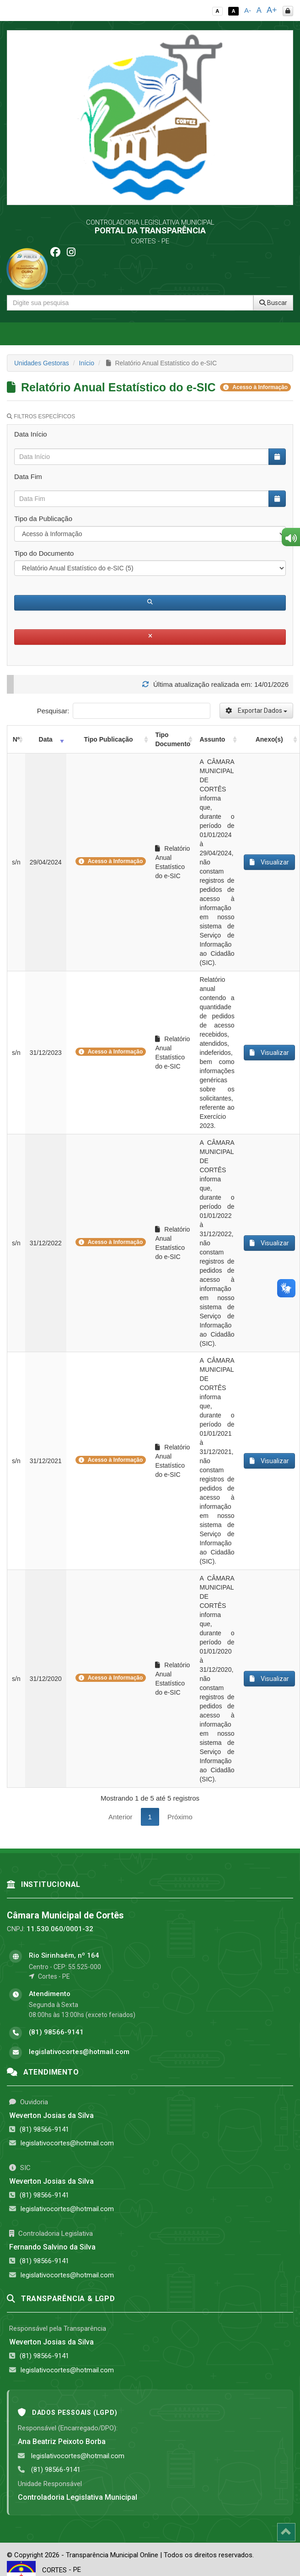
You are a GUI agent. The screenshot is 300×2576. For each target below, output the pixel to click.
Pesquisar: (123, 711)
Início (86, 363)
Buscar (273, 302)
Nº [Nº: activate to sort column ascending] (16, 739)
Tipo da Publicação (43, 518)
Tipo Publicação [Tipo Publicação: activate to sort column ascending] (108, 739)
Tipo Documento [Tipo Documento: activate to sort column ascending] (172, 739)
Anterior (120, 1817)
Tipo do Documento (44, 553)
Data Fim (28, 476)
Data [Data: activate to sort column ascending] (46, 739)
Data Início (30, 434)
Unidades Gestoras (41, 363)
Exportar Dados (256, 710)
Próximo (180, 1817)
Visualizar (269, 862)
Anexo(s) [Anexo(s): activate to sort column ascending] (269, 739)
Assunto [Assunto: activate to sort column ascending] (212, 739)
